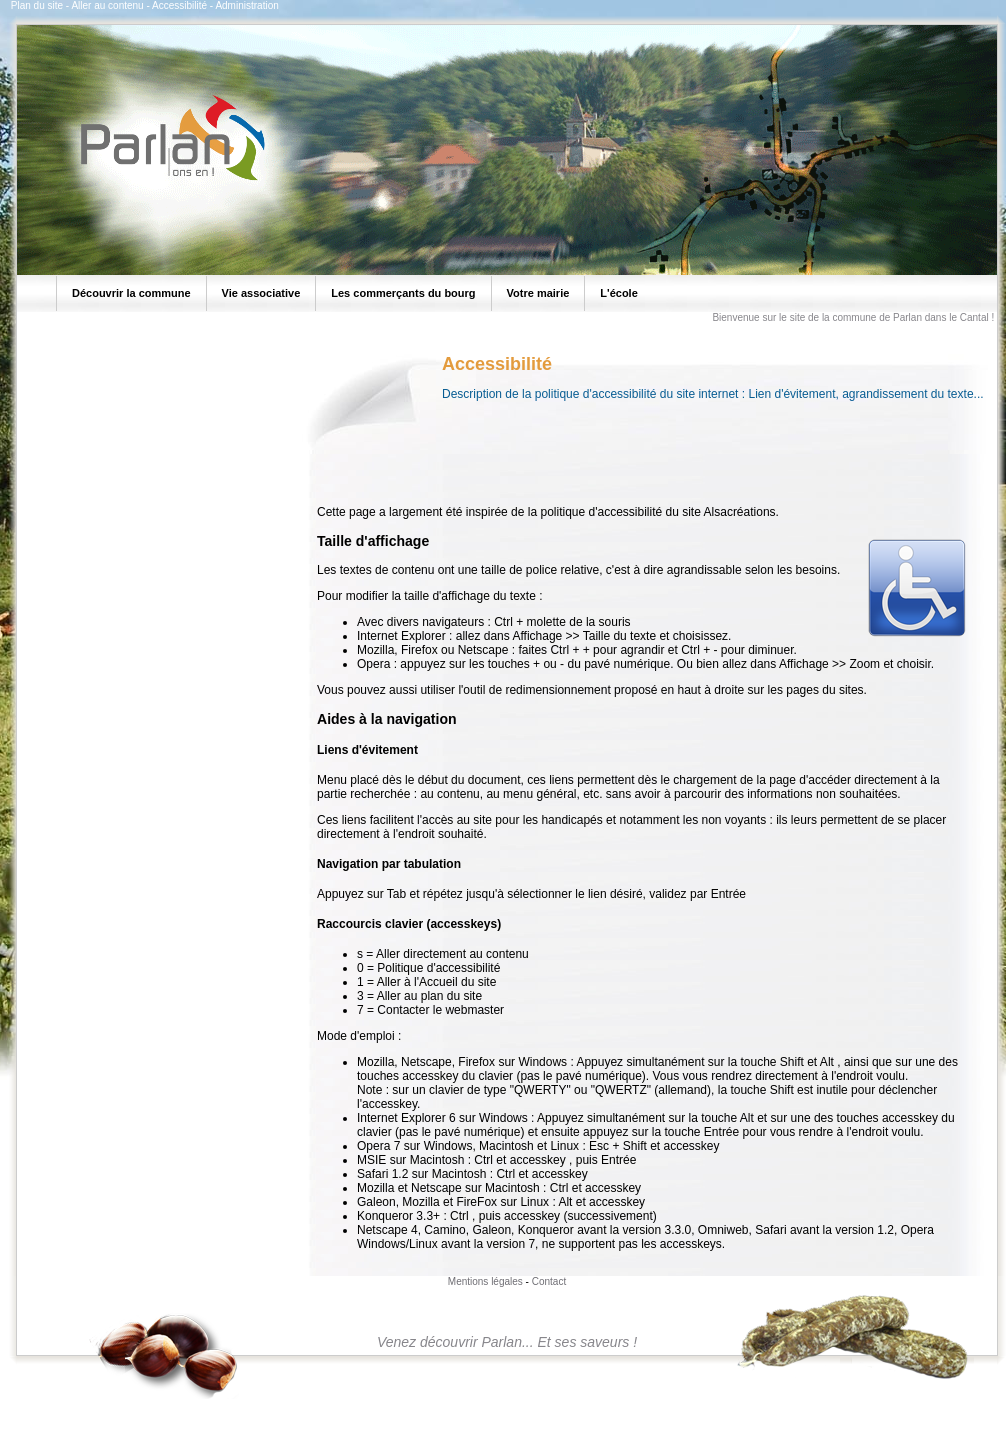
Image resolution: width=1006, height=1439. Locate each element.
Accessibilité (179, 5)
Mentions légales (485, 1281)
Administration (246, 5)
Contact (549, 1281)
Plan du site (37, 5)
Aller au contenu (107, 5)
